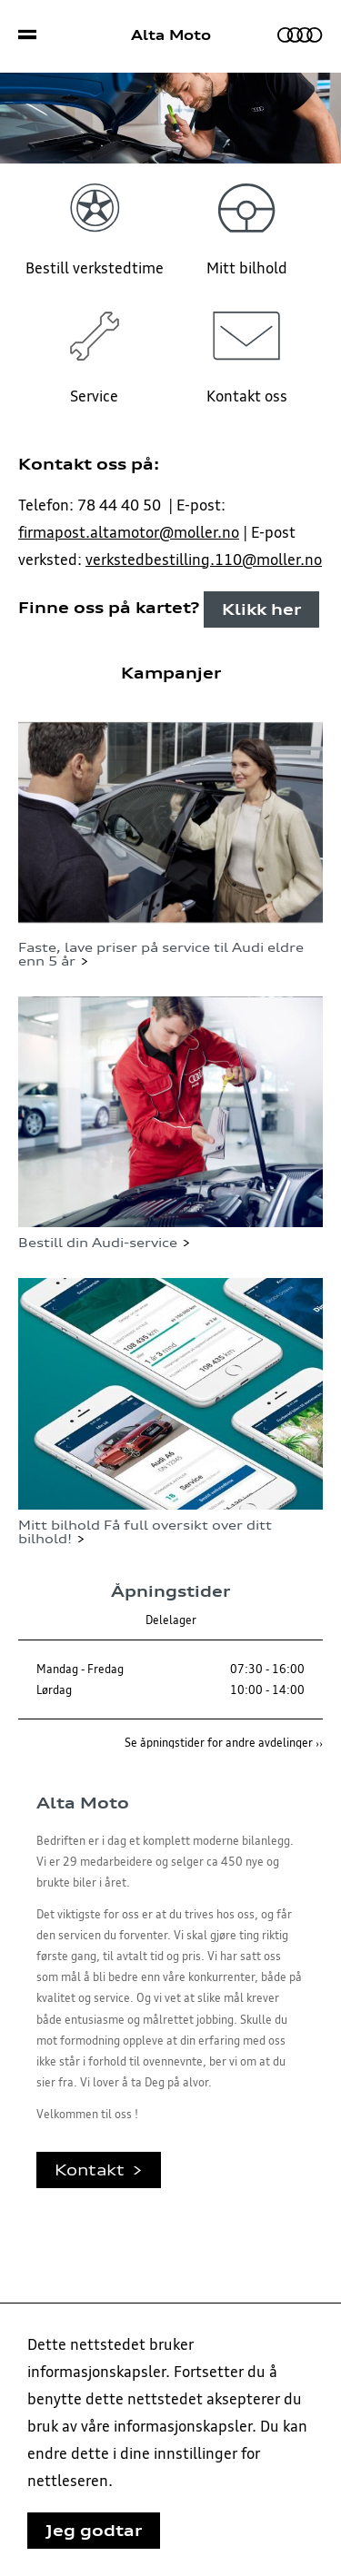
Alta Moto (171, 35)
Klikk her (261, 609)
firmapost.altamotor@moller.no (128, 532)
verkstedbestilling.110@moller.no (203, 559)
